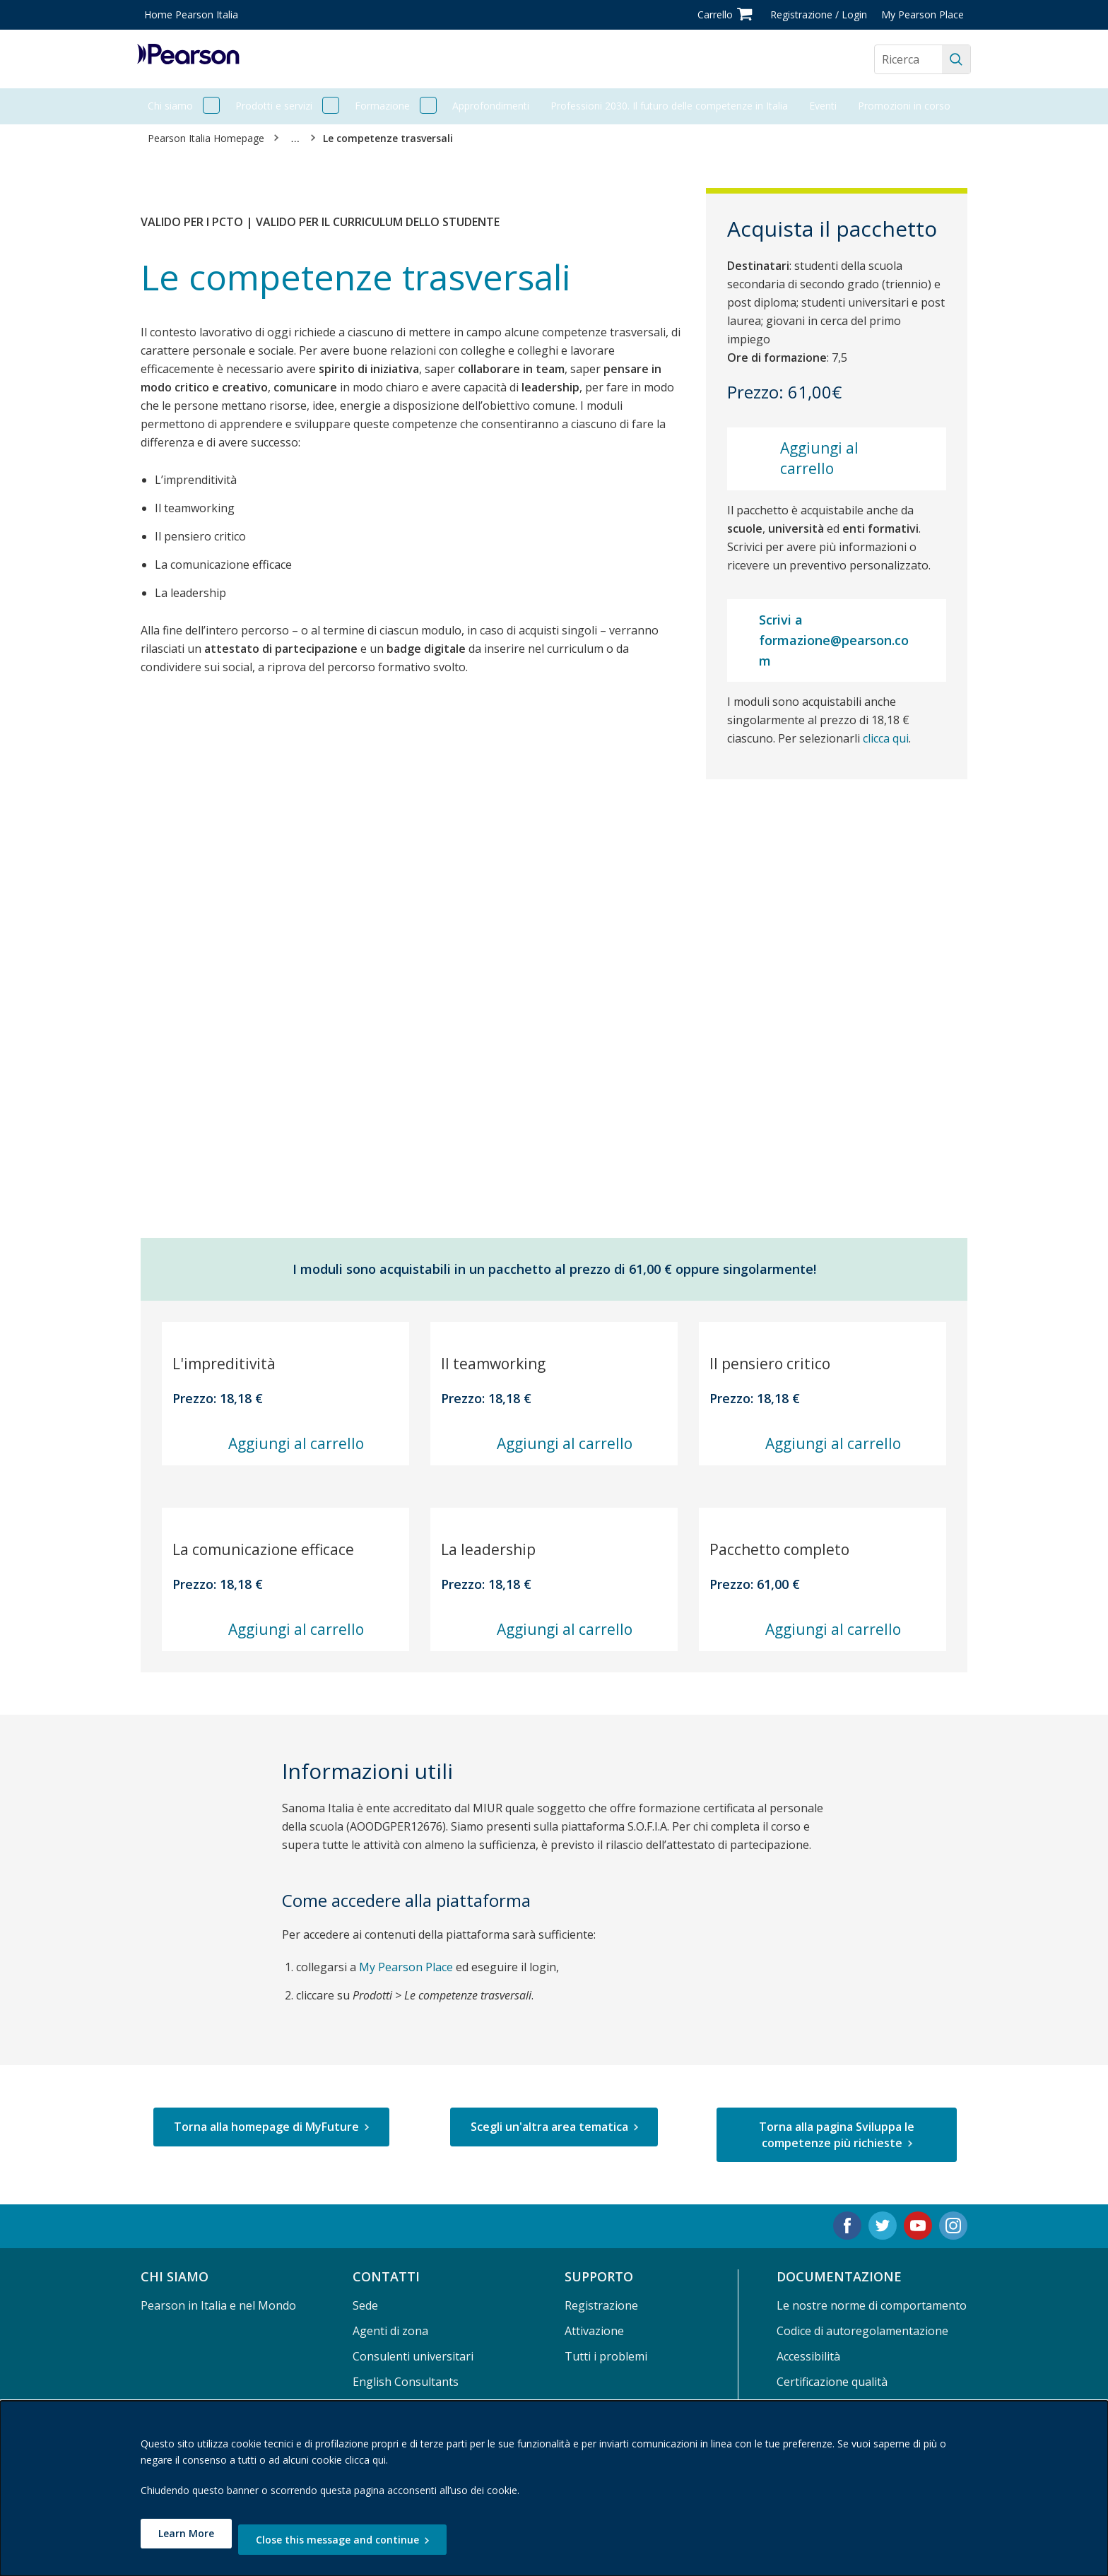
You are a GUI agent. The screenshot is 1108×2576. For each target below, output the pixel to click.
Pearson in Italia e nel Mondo (218, 2305)
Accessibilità (808, 2356)
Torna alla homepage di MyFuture (266, 2126)
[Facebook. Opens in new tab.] (847, 2225)
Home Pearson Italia (191, 14)
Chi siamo (170, 105)
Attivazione (594, 2331)
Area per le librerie (402, 2407)
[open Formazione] (428, 106)
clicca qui (886, 738)
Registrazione (601, 2305)
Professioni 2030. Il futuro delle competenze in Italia (669, 105)
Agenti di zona (390, 2331)
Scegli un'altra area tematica (549, 2126)
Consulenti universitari (413, 2356)
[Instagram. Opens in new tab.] (953, 2225)
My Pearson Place (922, 14)
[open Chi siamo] (211, 106)
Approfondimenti (490, 105)
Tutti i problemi (606, 2356)
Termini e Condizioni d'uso (847, 2407)
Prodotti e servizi (273, 105)
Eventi (823, 105)
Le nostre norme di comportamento (872, 2305)
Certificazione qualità (832, 2381)
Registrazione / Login (818, 14)
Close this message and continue (355, 2539)
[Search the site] (908, 59)
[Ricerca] (956, 59)
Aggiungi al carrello (819, 458)
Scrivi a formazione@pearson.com (834, 640)
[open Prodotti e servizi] (330, 106)
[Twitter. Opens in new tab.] (882, 2225)
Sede (365, 2305)
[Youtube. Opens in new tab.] (918, 2225)
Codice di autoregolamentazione (862, 2331)
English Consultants (406, 2381)
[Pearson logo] (188, 59)
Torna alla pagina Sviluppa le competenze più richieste (836, 2134)
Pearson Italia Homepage (206, 138)
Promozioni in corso (904, 105)
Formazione (382, 105)
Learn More (186, 2539)
